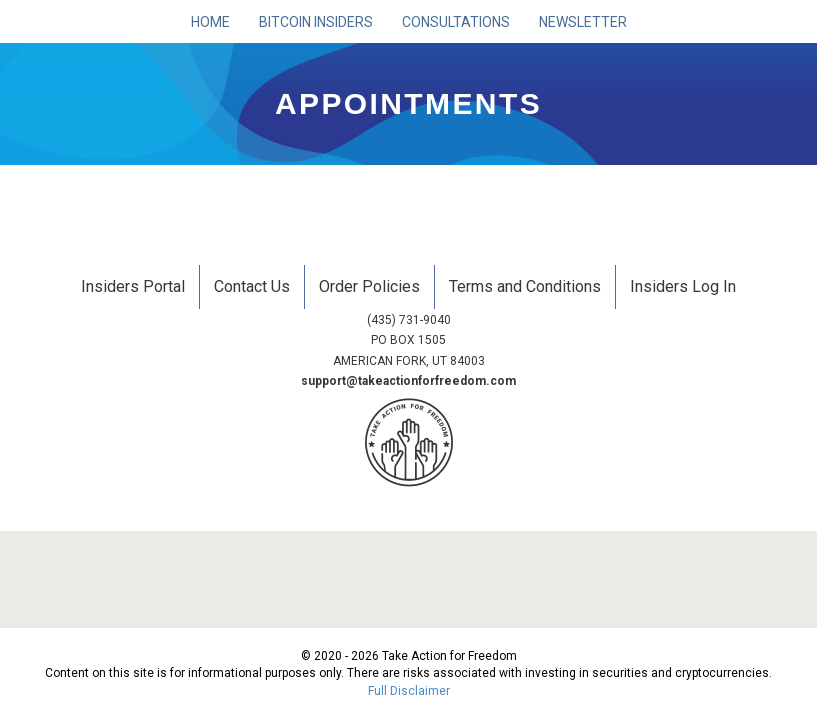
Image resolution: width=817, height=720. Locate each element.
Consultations (456, 22)
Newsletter (583, 22)
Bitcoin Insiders (316, 22)
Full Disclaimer (409, 691)
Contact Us (252, 286)
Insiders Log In (683, 286)
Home (210, 22)
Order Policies (369, 286)
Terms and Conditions (525, 286)
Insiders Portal (133, 286)
